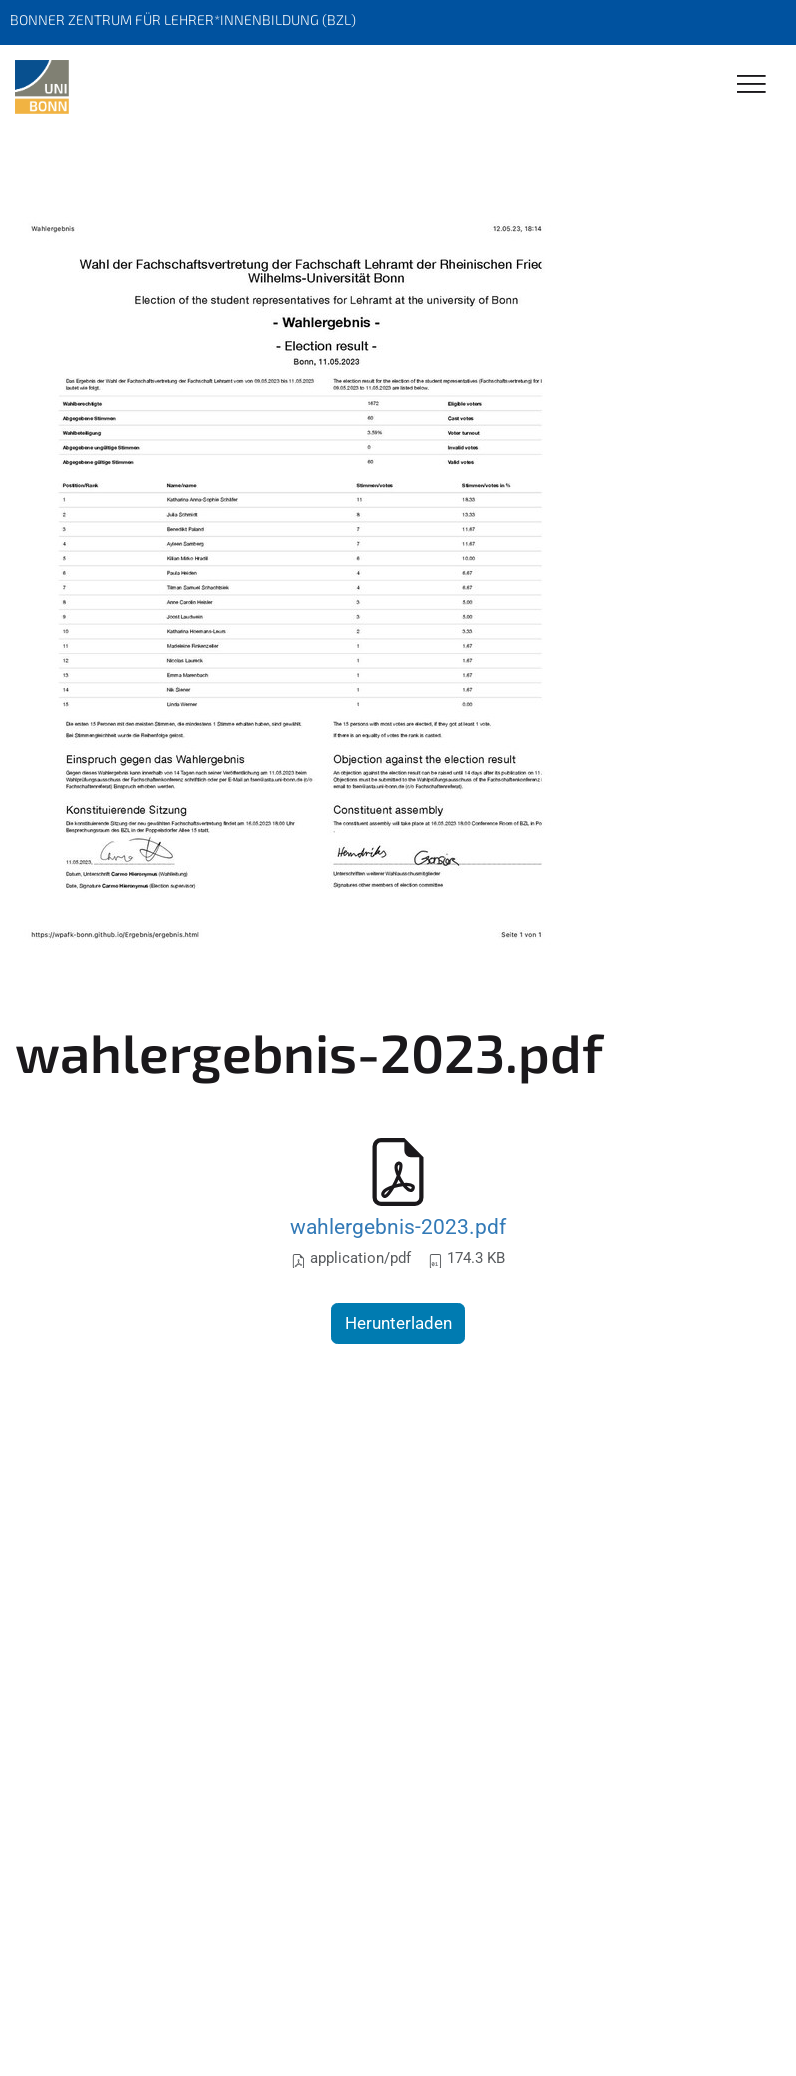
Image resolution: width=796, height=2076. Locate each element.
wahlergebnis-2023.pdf (398, 1226)
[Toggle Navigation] (751, 85)
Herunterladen (398, 1323)
